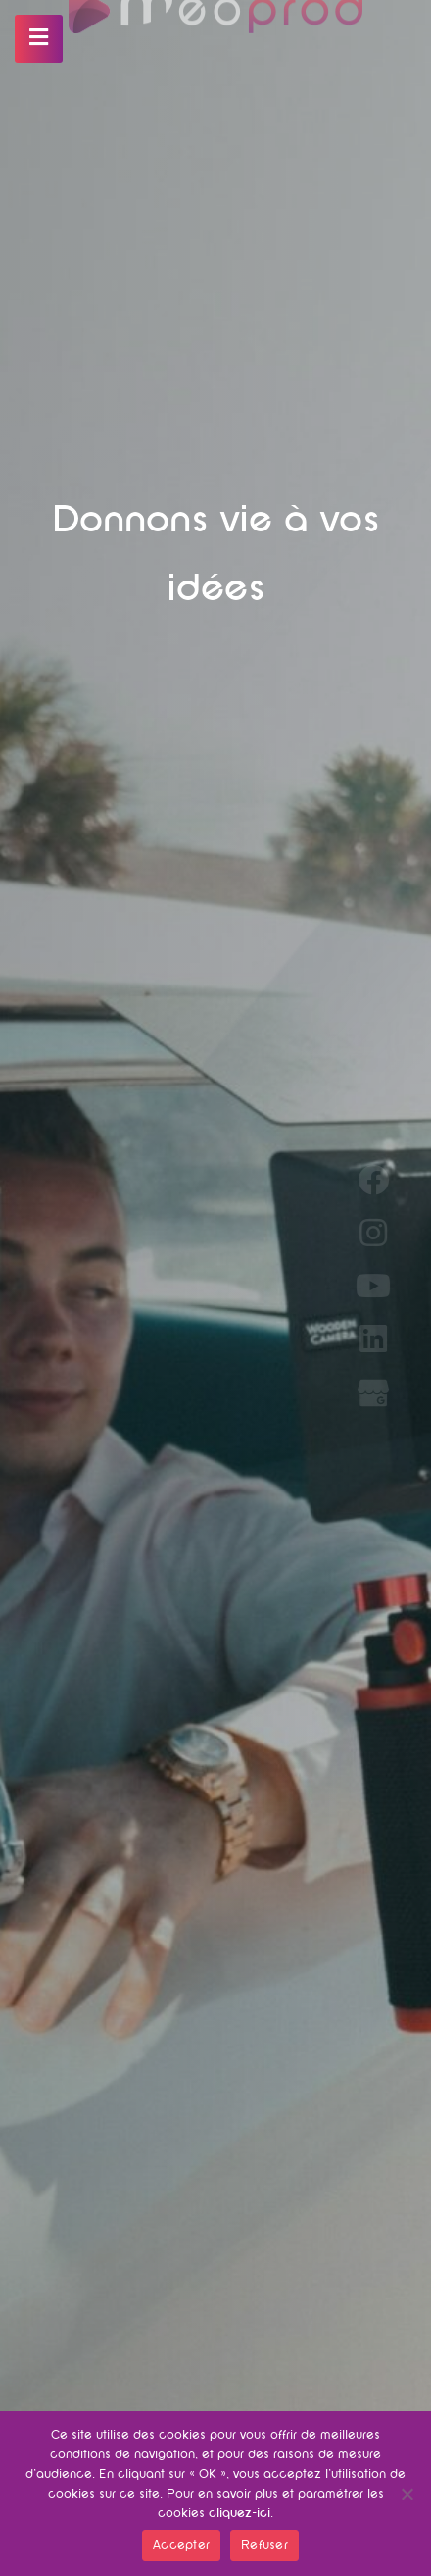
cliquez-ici (239, 2514)
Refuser (264, 2545)
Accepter (181, 2545)
